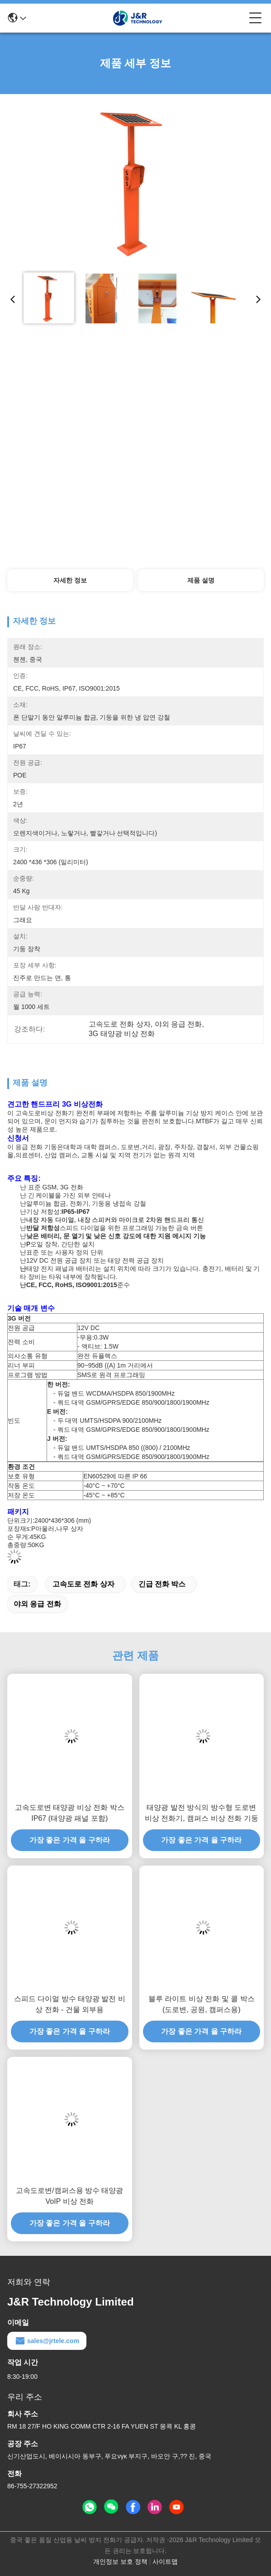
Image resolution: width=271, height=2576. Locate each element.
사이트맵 (165, 2561)
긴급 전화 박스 (162, 1584)
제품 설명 (200, 580)
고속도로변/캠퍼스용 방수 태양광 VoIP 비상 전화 (69, 2196)
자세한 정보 (70, 580)
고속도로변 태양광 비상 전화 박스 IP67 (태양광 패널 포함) (69, 1813)
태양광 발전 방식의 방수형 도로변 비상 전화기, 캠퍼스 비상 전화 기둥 (201, 1813)
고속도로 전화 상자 (83, 1584)
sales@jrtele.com (46, 2341)
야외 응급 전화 (37, 1604)
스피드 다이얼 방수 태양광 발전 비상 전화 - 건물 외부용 (69, 2004)
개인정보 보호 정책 (120, 2561)
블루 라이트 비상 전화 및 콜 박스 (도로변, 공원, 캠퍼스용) (201, 2004)
